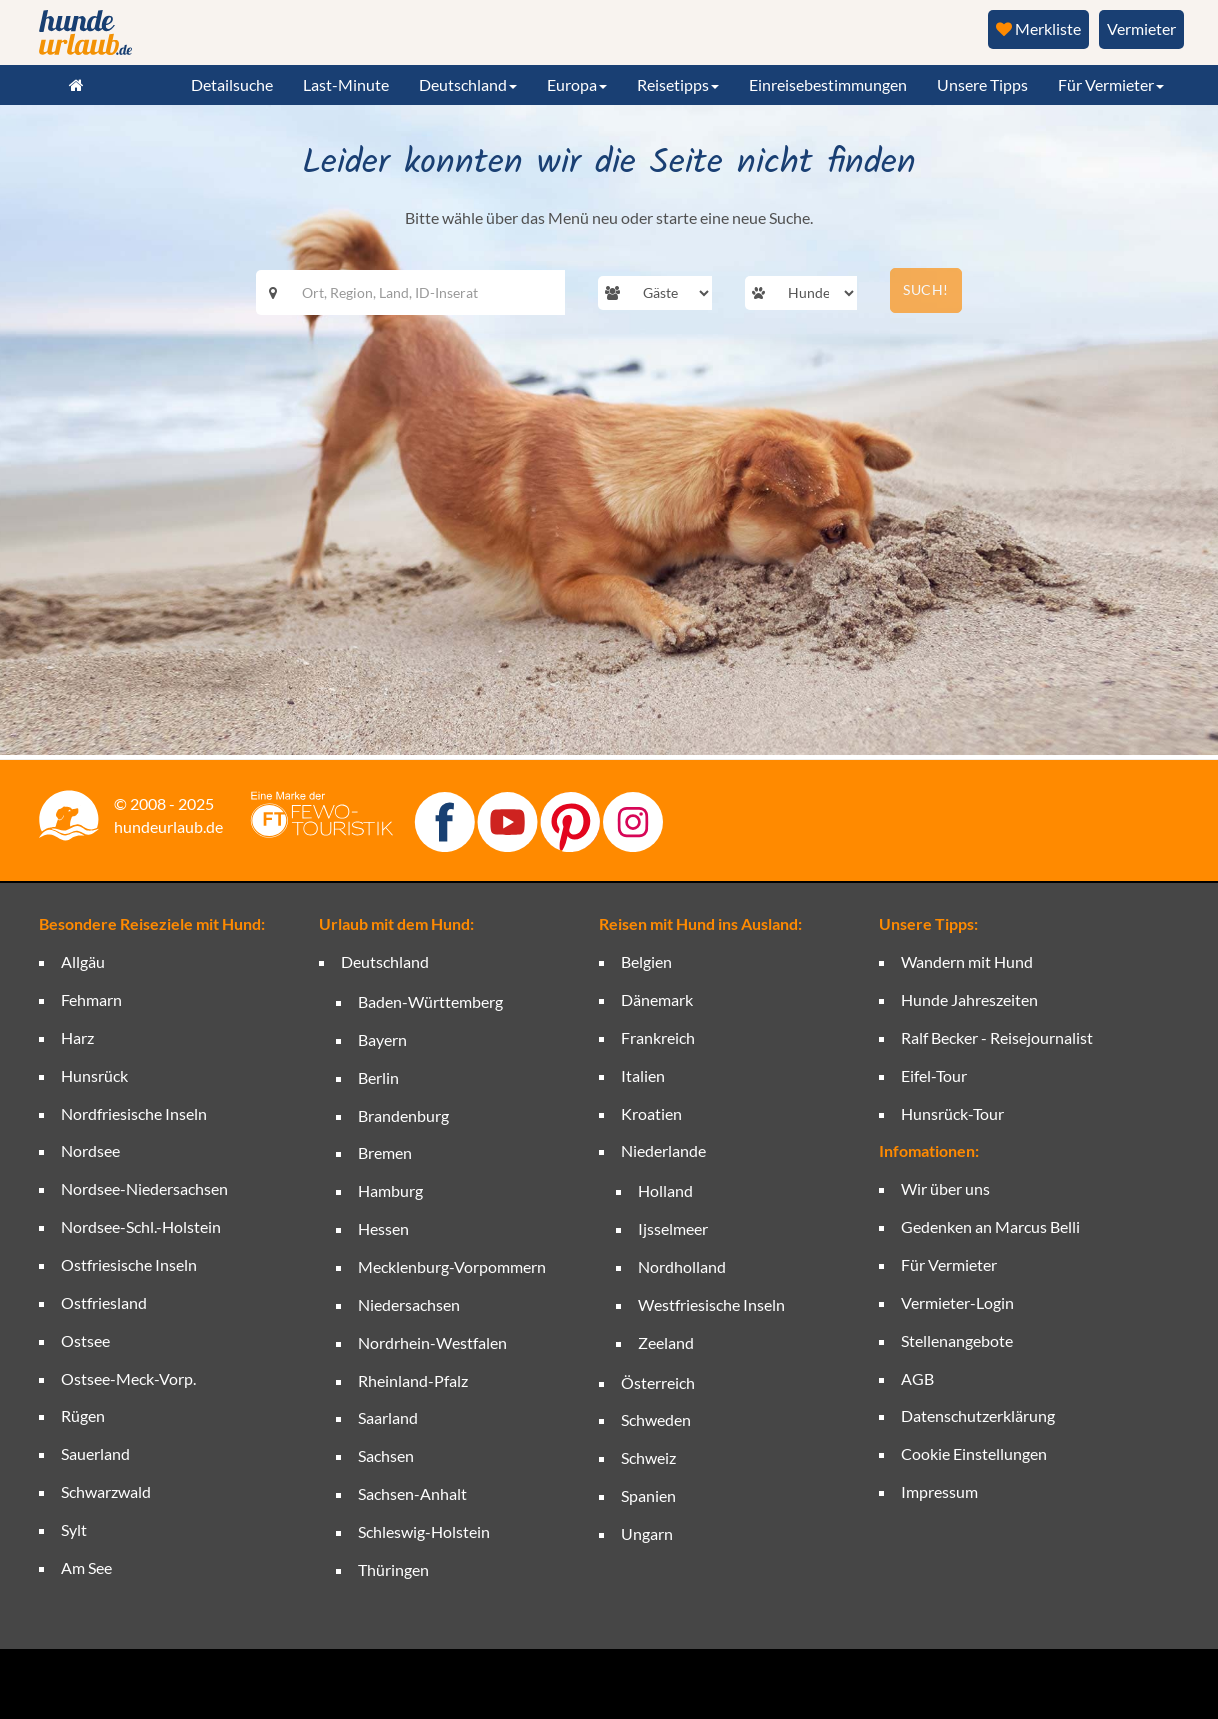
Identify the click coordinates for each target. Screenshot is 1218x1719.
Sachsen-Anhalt (412, 1493)
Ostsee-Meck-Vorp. (128, 1378)
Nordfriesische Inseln (134, 1113)
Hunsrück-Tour (952, 1113)
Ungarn (647, 1533)
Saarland (388, 1417)
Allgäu (83, 961)
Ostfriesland (104, 1302)
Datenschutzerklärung (978, 1415)
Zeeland (666, 1342)
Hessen (383, 1228)
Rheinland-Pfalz (413, 1380)
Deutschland (385, 961)
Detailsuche (232, 84)
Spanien (648, 1495)
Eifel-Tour (934, 1075)
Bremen (385, 1152)
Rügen (83, 1415)
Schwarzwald (106, 1491)
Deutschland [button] (468, 84)
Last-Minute (346, 84)
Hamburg (390, 1190)
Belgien (646, 961)
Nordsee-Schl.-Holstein (141, 1226)
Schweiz (648, 1457)
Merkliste (1038, 28)
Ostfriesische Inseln (129, 1264)
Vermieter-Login (957, 1302)
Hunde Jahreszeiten (969, 999)
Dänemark (657, 999)
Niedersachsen (409, 1304)
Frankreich (658, 1037)
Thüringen (393, 1569)
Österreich (658, 1382)
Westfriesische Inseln (711, 1304)
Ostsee (85, 1340)
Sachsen (386, 1455)
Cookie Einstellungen (974, 1453)
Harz (77, 1037)
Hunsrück (94, 1075)
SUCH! (926, 289)
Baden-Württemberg (430, 1001)
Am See (86, 1567)
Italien (643, 1075)
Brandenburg (403, 1115)
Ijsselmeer (673, 1228)
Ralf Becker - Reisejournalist (997, 1037)
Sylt (74, 1529)
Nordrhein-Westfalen (432, 1342)
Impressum (939, 1491)
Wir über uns (945, 1188)
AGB (917, 1378)
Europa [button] (577, 84)
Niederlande (663, 1150)
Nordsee (90, 1150)
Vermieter (1141, 28)
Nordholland (682, 1266)
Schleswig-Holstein (424, 1531)
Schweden (656, 1419)
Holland (665, 1190)
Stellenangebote (957, 1340)
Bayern (382, 1039)
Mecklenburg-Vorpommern (452, 1266)
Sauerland (95, 1453)
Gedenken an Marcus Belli (990, 1226)
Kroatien (651, 1113)
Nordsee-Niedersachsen (144, 1188)
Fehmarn (91, 999)
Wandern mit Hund (967, 961)
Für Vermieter (949, 1264)
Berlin (378, 1077)
